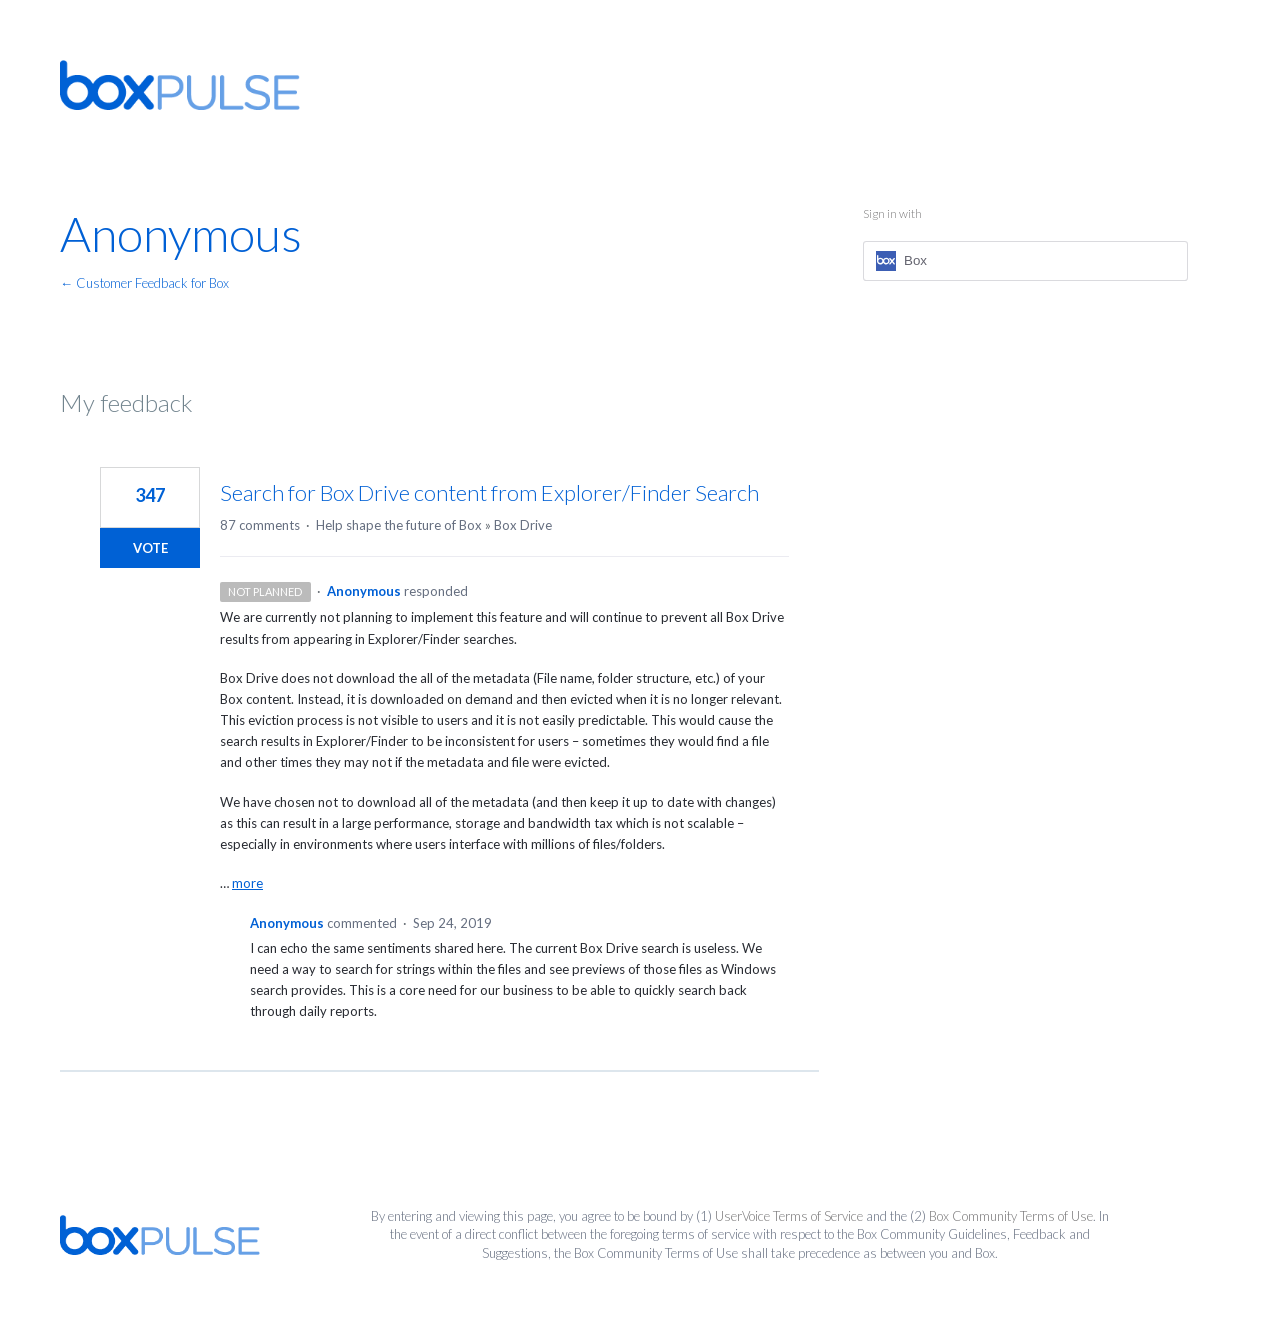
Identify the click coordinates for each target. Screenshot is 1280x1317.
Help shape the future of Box (399, 525)
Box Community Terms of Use (1011, 1216)
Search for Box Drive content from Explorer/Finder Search (489, 492)
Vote (150, 548)
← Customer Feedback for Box (144, 283)
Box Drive (523, 525)
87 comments (260, 525)
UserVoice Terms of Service (789, 1216)
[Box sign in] (1025, 261)
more (247, 883)
